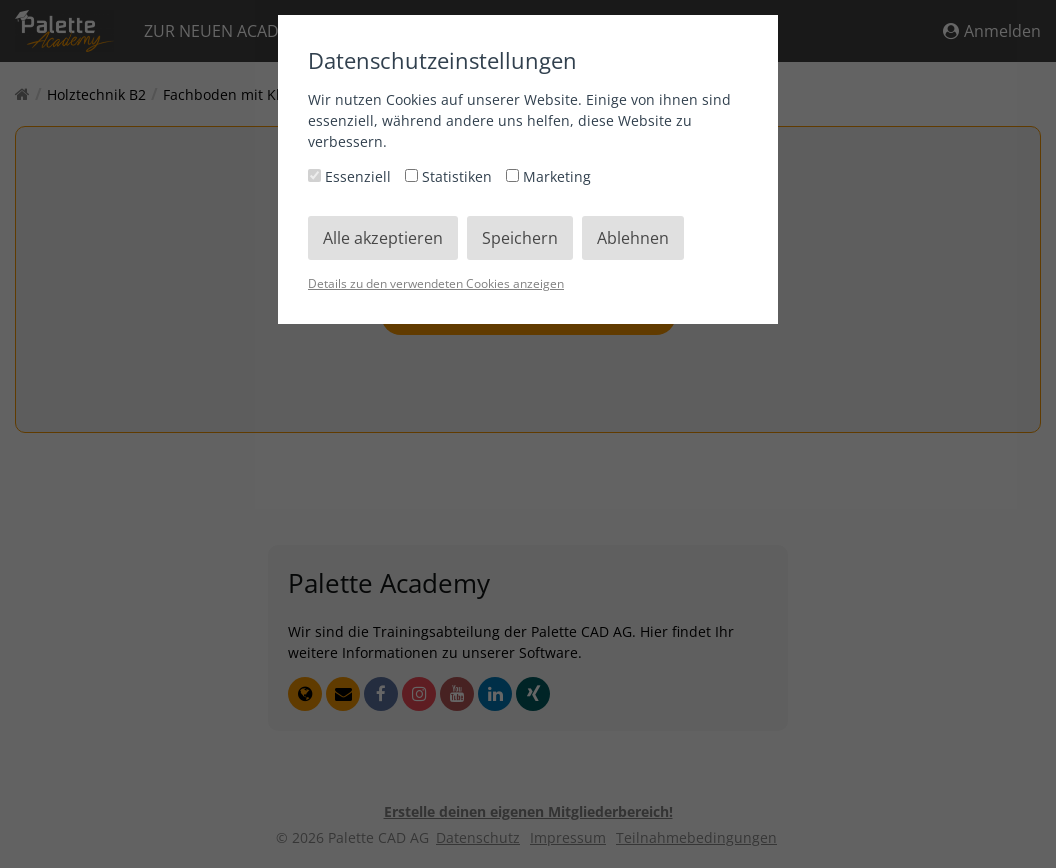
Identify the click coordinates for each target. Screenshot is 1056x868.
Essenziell (351, 176)
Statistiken (450, 176)
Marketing (548, 176)
